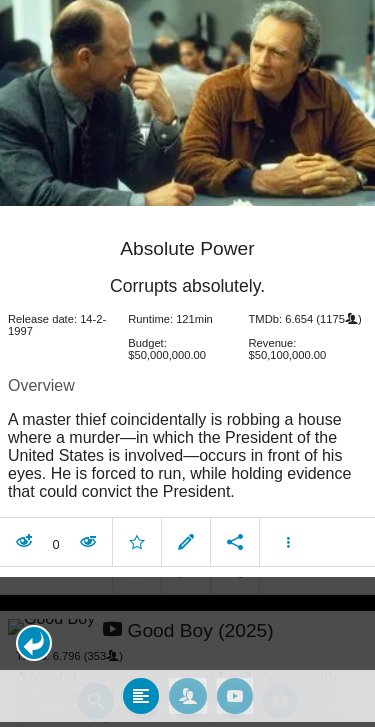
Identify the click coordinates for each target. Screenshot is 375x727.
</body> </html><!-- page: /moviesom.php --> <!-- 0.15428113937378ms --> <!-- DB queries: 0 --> (187, 363)
